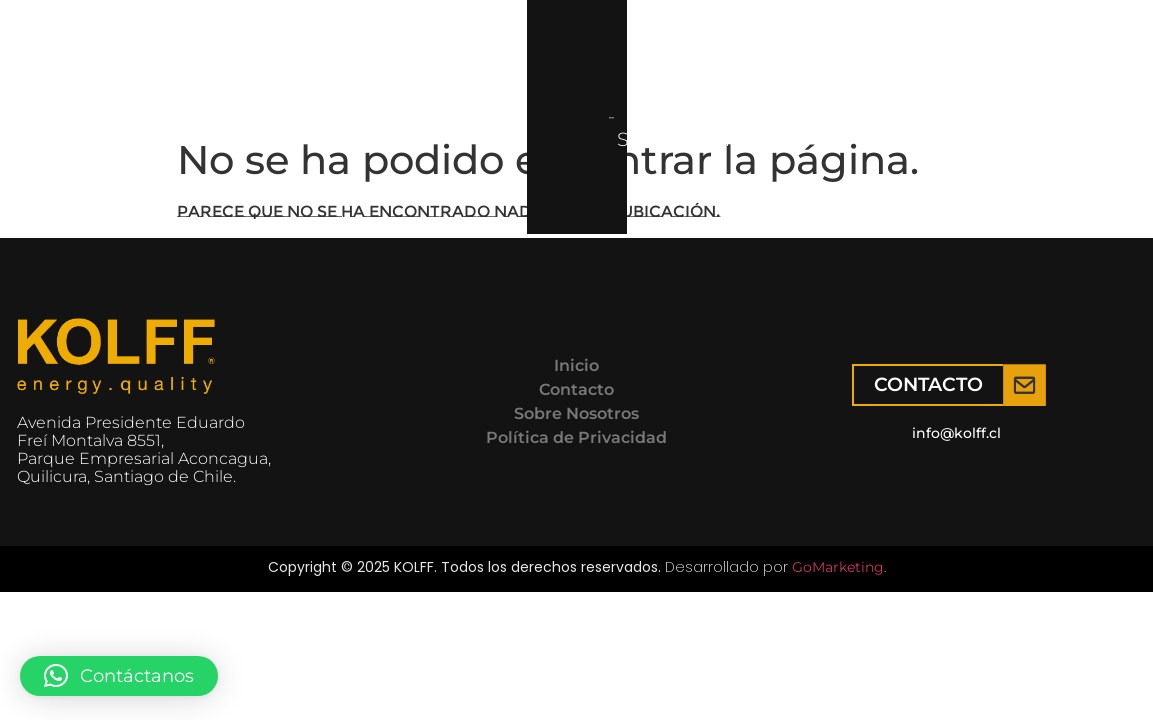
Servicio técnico (432, 63)
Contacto (591, 63)
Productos (254, 63)
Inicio (124, 63)
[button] (119, 676)
